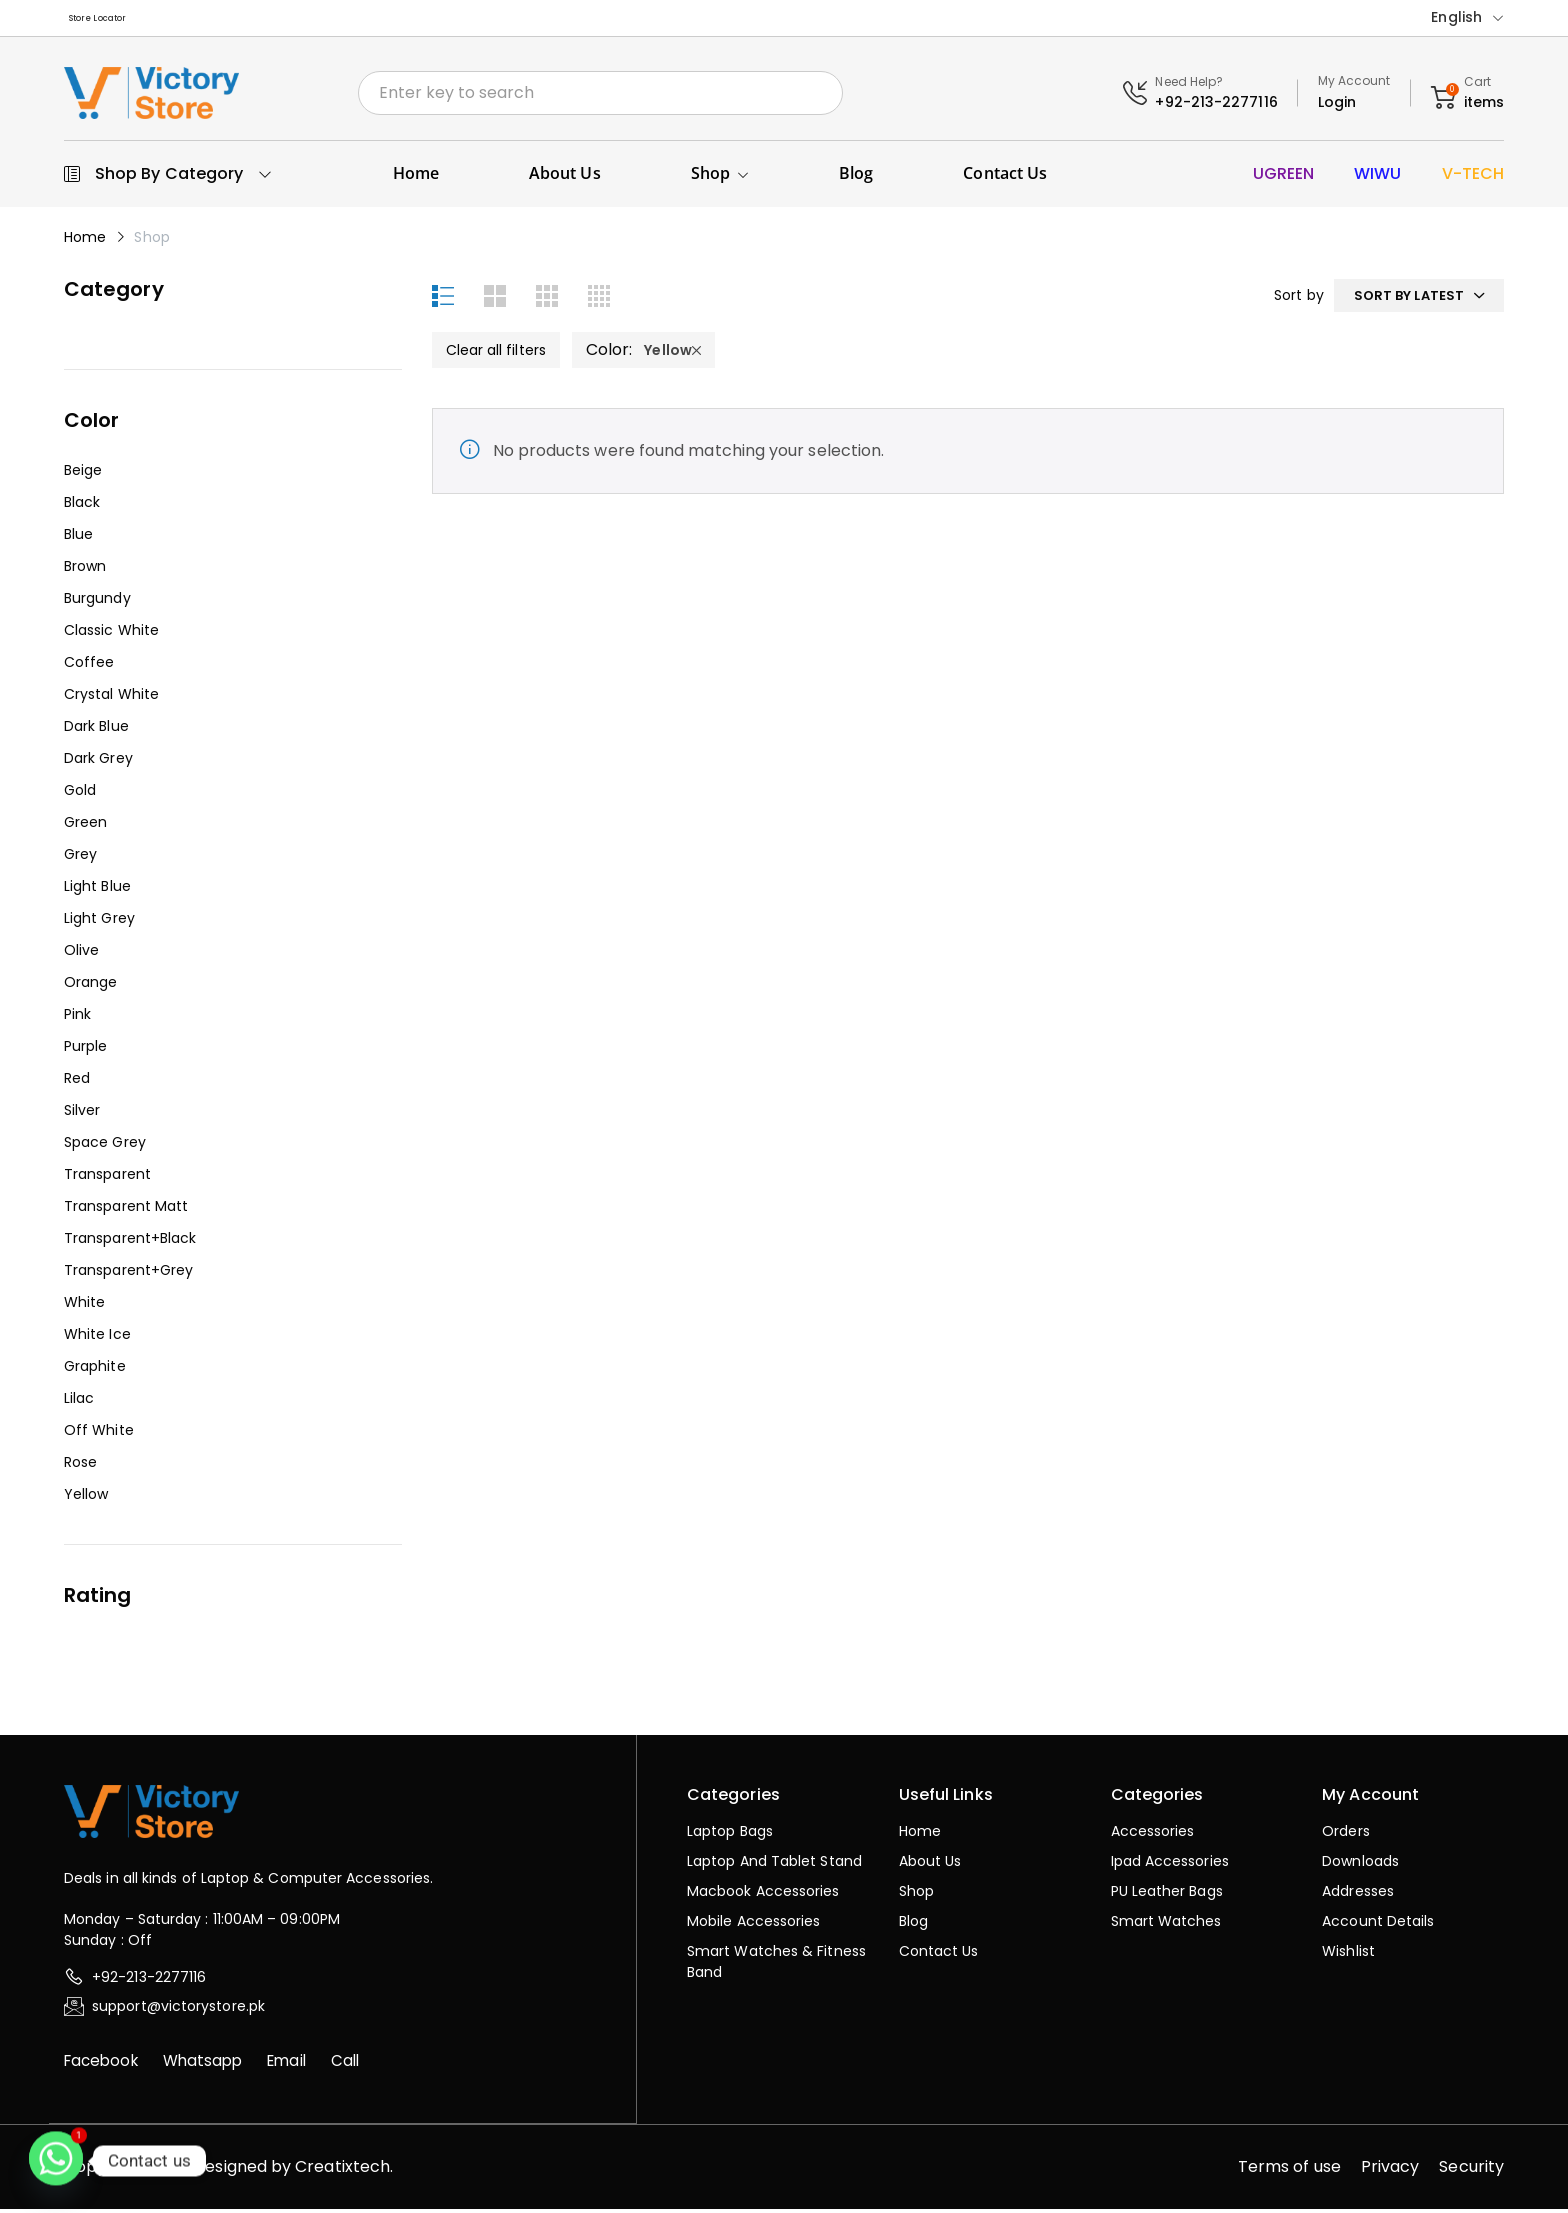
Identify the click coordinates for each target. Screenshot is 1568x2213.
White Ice (97, 1339)
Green (85, 827)
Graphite (95, 1371)
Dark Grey (98, 763)
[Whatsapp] (56, 2161)
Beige (83, 475)
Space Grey (105, 1147)
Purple (85, 1051)
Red (77, 1083)
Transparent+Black (130, 1243)
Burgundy (97, 603)
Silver (82, 1115)
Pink (77, 1019)
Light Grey (99, 923)
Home (85, 242)
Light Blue (97, 891)
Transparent (107, 1179)
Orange (90, 987)
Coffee (89, 667)
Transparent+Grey (128, 1275)
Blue (78, 539)
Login (1337, 106)
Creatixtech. (344, 2170)
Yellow (86, 1499)
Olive (81, 955)
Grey (80, 859)
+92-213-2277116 (1216, 106)
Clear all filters (496, 354)
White (84, 1307)
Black (82, 507)
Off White (99, 1435)
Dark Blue (96, 731)
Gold (80, 795)
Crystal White (111, 699)
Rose (80, 1467)
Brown (85, 571)
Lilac (79, 1403)
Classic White (111, 635)
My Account (1354, 84)
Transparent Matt (126, 1211)
